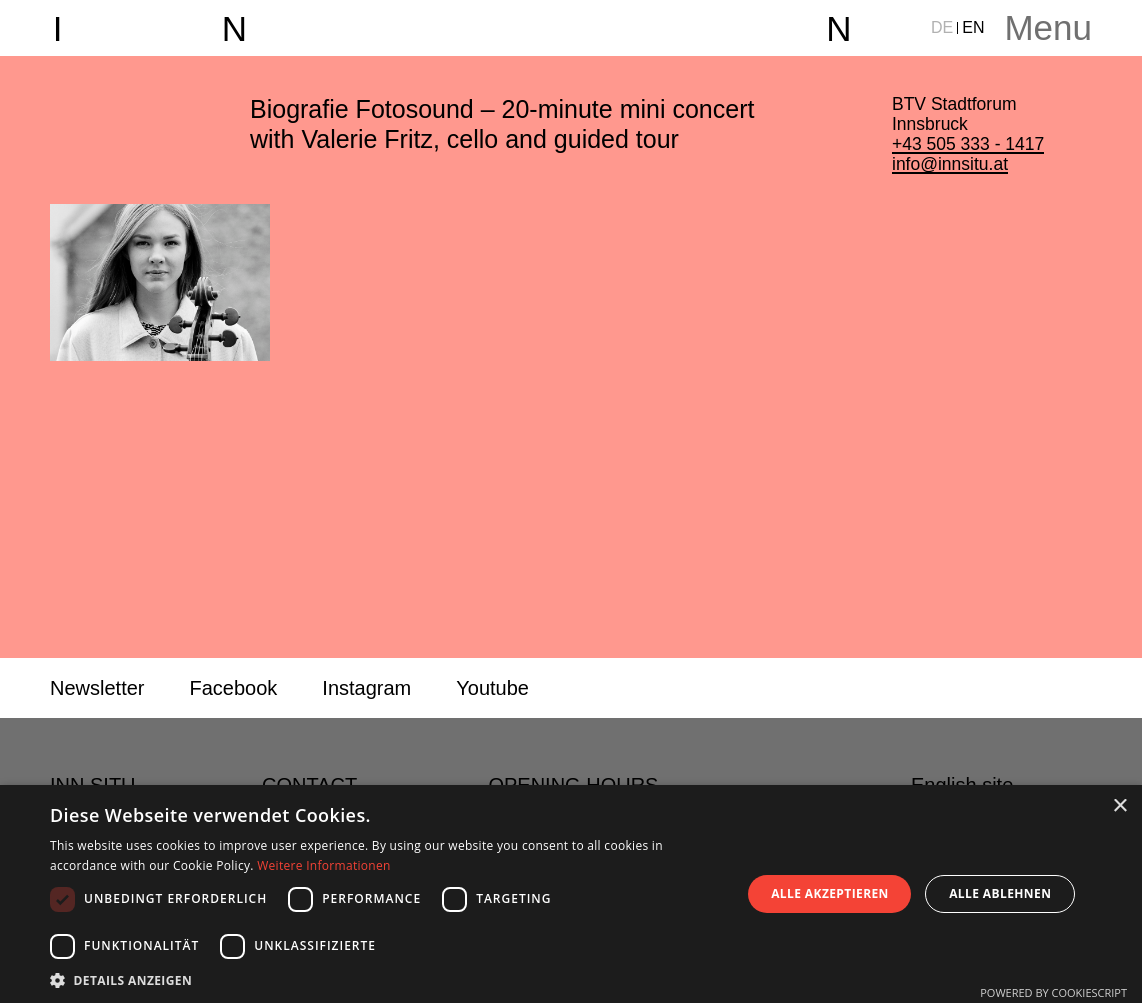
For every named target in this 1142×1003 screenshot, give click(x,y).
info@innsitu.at (950, 164)
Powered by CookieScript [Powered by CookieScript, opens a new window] (1053, 992)
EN (973, 27)
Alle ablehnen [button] (1000, 893)
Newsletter (97, 688)
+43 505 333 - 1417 (968, 144)
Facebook (233, 688)
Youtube (492, 688)
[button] (385, 979)
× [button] (1119, 806)
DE (942, 27)
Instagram (366, 688)
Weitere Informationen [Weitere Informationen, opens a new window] (324, 865)
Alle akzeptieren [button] (830, 893)
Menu (1048, 27)
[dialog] (571, 894)
